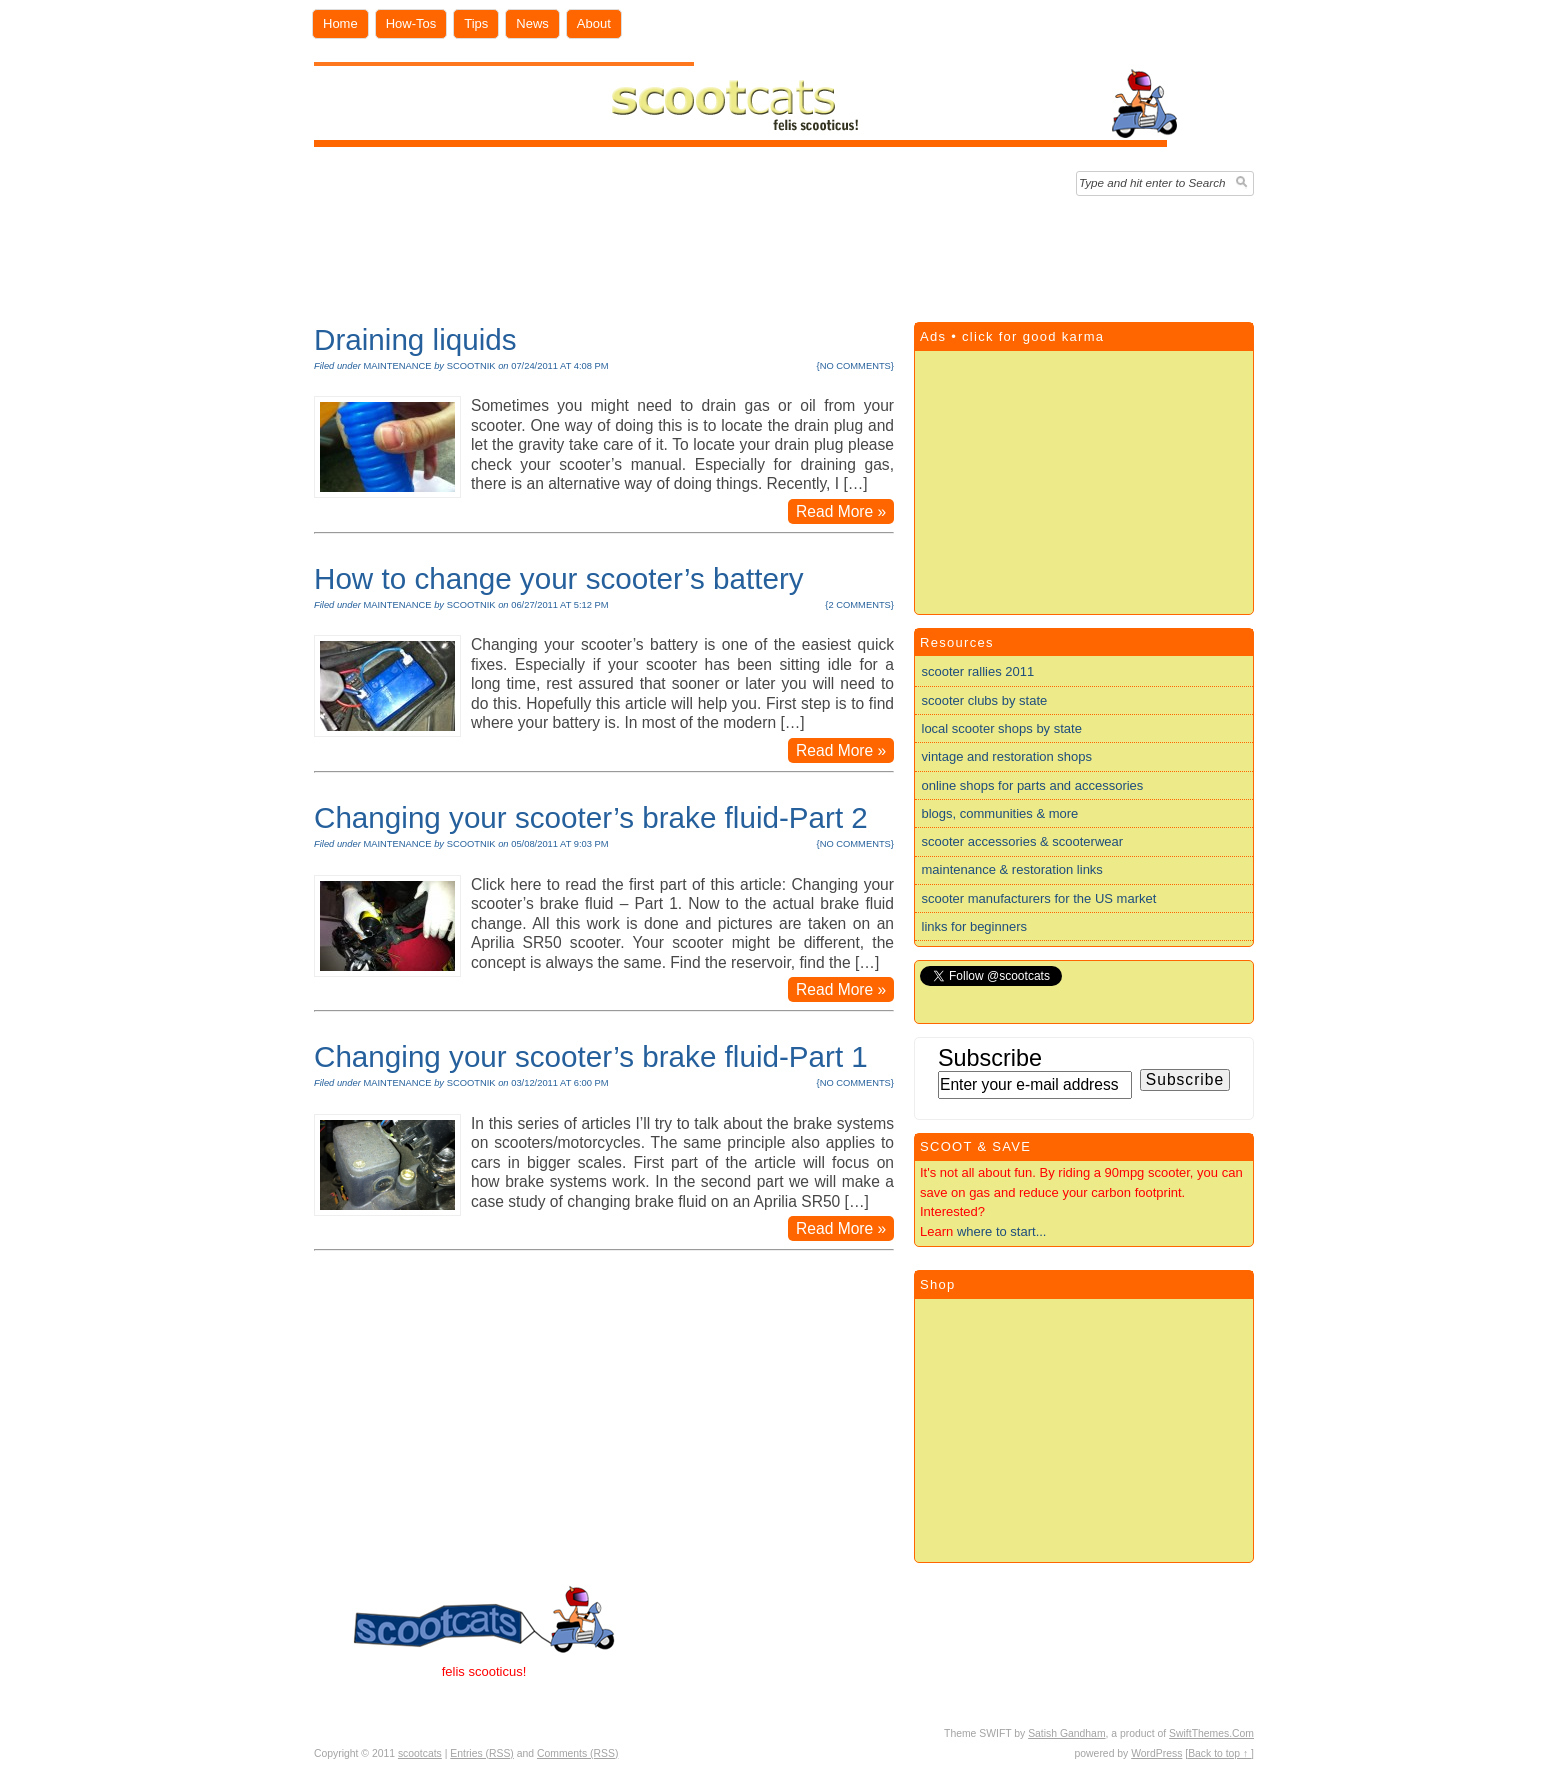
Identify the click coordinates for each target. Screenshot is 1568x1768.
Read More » (841, 511)
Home (340, 23)
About (594, 23)
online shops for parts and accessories (1033, 785)
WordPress (1156, 1753)
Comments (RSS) (577, 1753)
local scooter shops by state (1002, 728)
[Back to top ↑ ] (1219, 1753)
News (532, 23)
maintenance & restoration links (1012, 869)
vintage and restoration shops (1007, 756)
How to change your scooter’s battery (559, 578)
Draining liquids (415, 339)
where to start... (1002, 1231)
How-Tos (411, 23)
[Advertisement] (784, 254)
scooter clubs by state (985, 700)
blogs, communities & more (1000, 813)
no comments (855, 366)
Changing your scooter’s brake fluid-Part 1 (591, 1056)
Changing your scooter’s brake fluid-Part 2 (591, 817)
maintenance (397, 366)
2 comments (859, 605)
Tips (476, 23)
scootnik (471, 366)
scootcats (420, 1753)
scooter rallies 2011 (978, 671)
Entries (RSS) (482, 1753)
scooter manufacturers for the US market (1039, 898)
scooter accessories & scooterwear (1023, 841)
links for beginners (975, 926)
